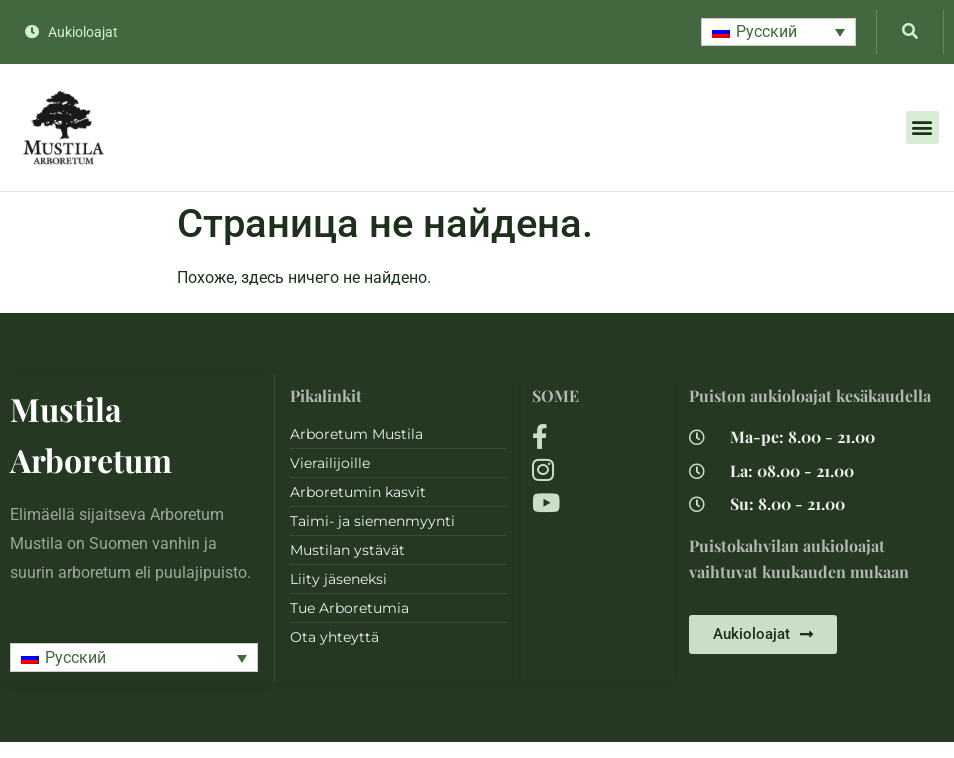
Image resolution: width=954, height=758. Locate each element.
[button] (778, 32)
